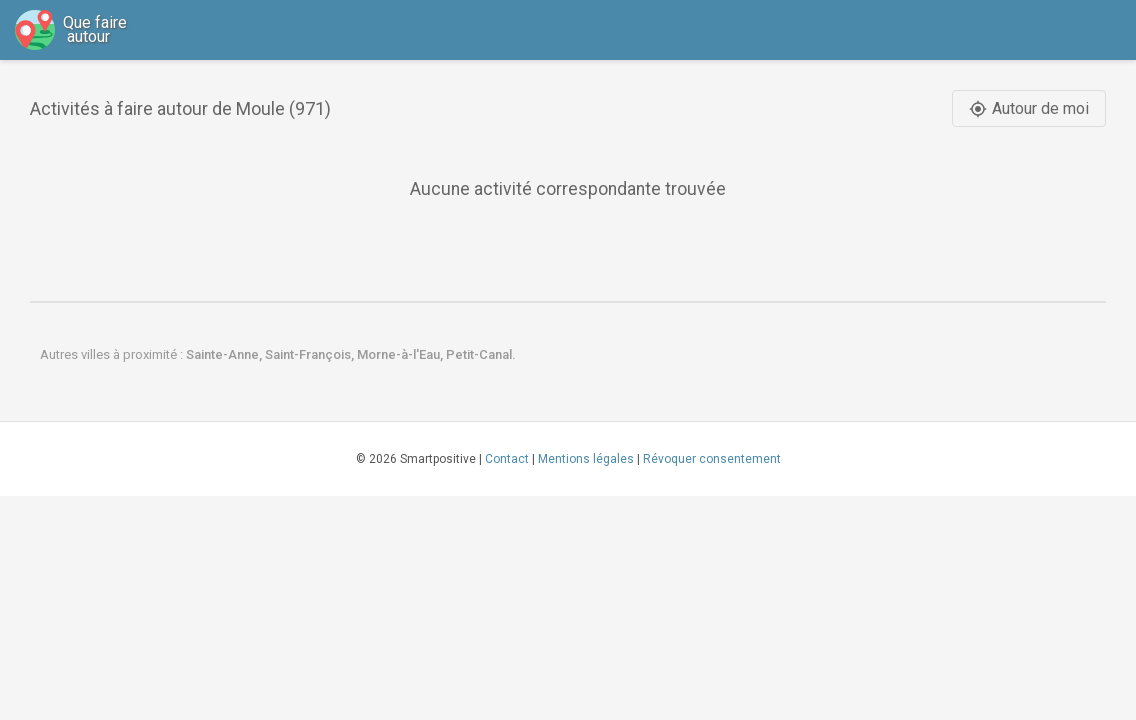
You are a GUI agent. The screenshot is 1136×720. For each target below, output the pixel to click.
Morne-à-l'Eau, (401, 354)
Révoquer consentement (712, 459)
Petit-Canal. (481, 354)
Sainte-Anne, (225, 354)
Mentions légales (586, 459)
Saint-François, (311, 354)
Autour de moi (1029, 108)
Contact (507, 459)
